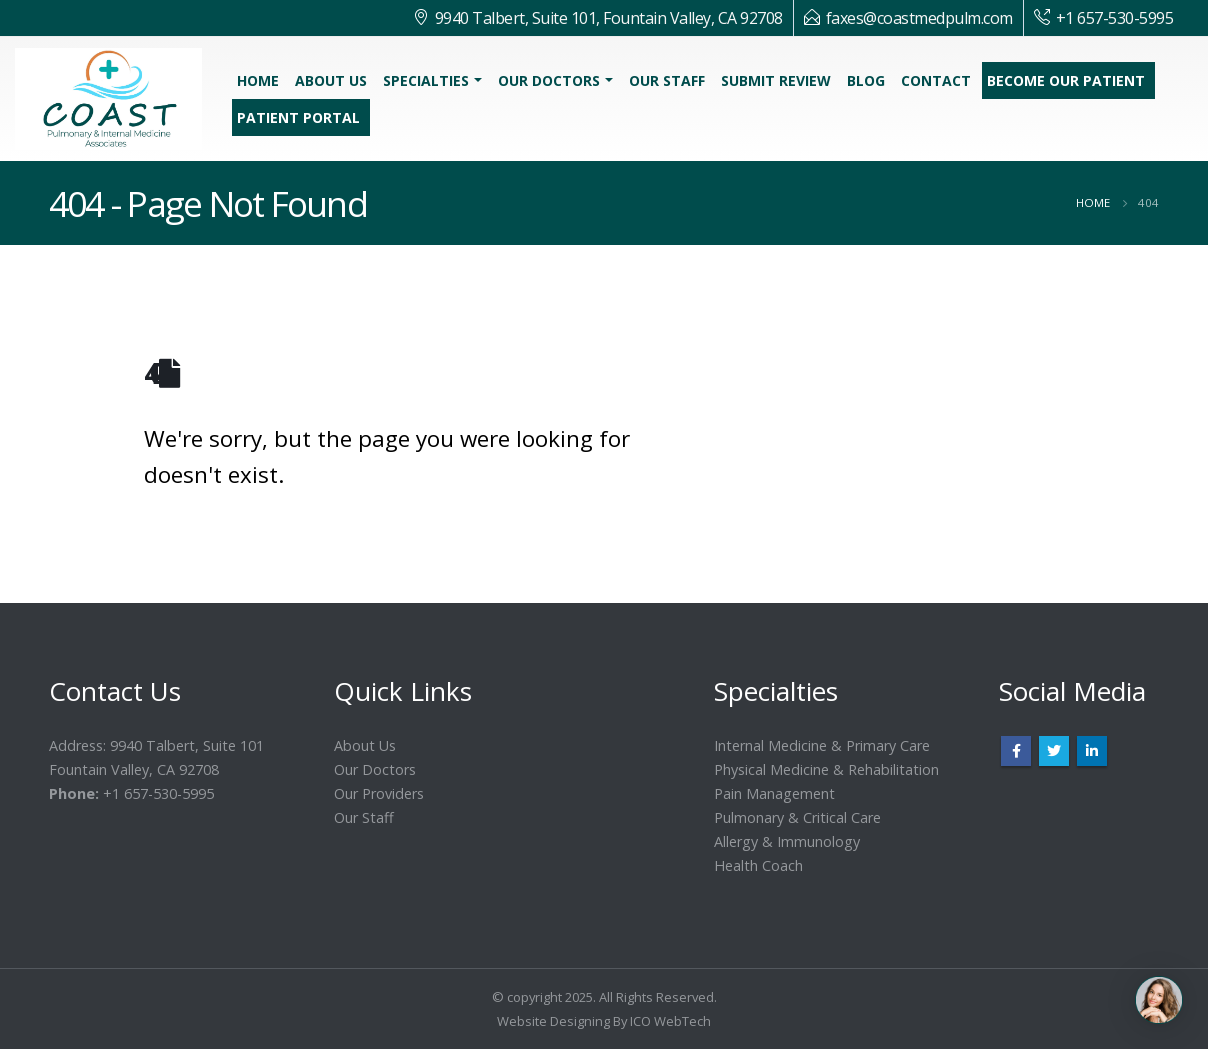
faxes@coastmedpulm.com (919, 18)
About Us (331, 80)
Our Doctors (549, 80)
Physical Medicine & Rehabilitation (826, 769)
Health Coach (758, 865)
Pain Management (774, 793)
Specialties (426, 80)
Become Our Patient (1066, 80)
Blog (866, 80)
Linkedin (1092, 751)
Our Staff (667, 80)
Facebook (1016, 751)
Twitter (1054, 751)
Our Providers (379, 793)
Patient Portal (298, 117)
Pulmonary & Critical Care (797, 817)
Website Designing (553, 1021)
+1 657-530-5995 (1115, 18)
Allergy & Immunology (787, 841)
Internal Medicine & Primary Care (822, 745)
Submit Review (776, 80)
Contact (936, 80)
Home (258, 80)
